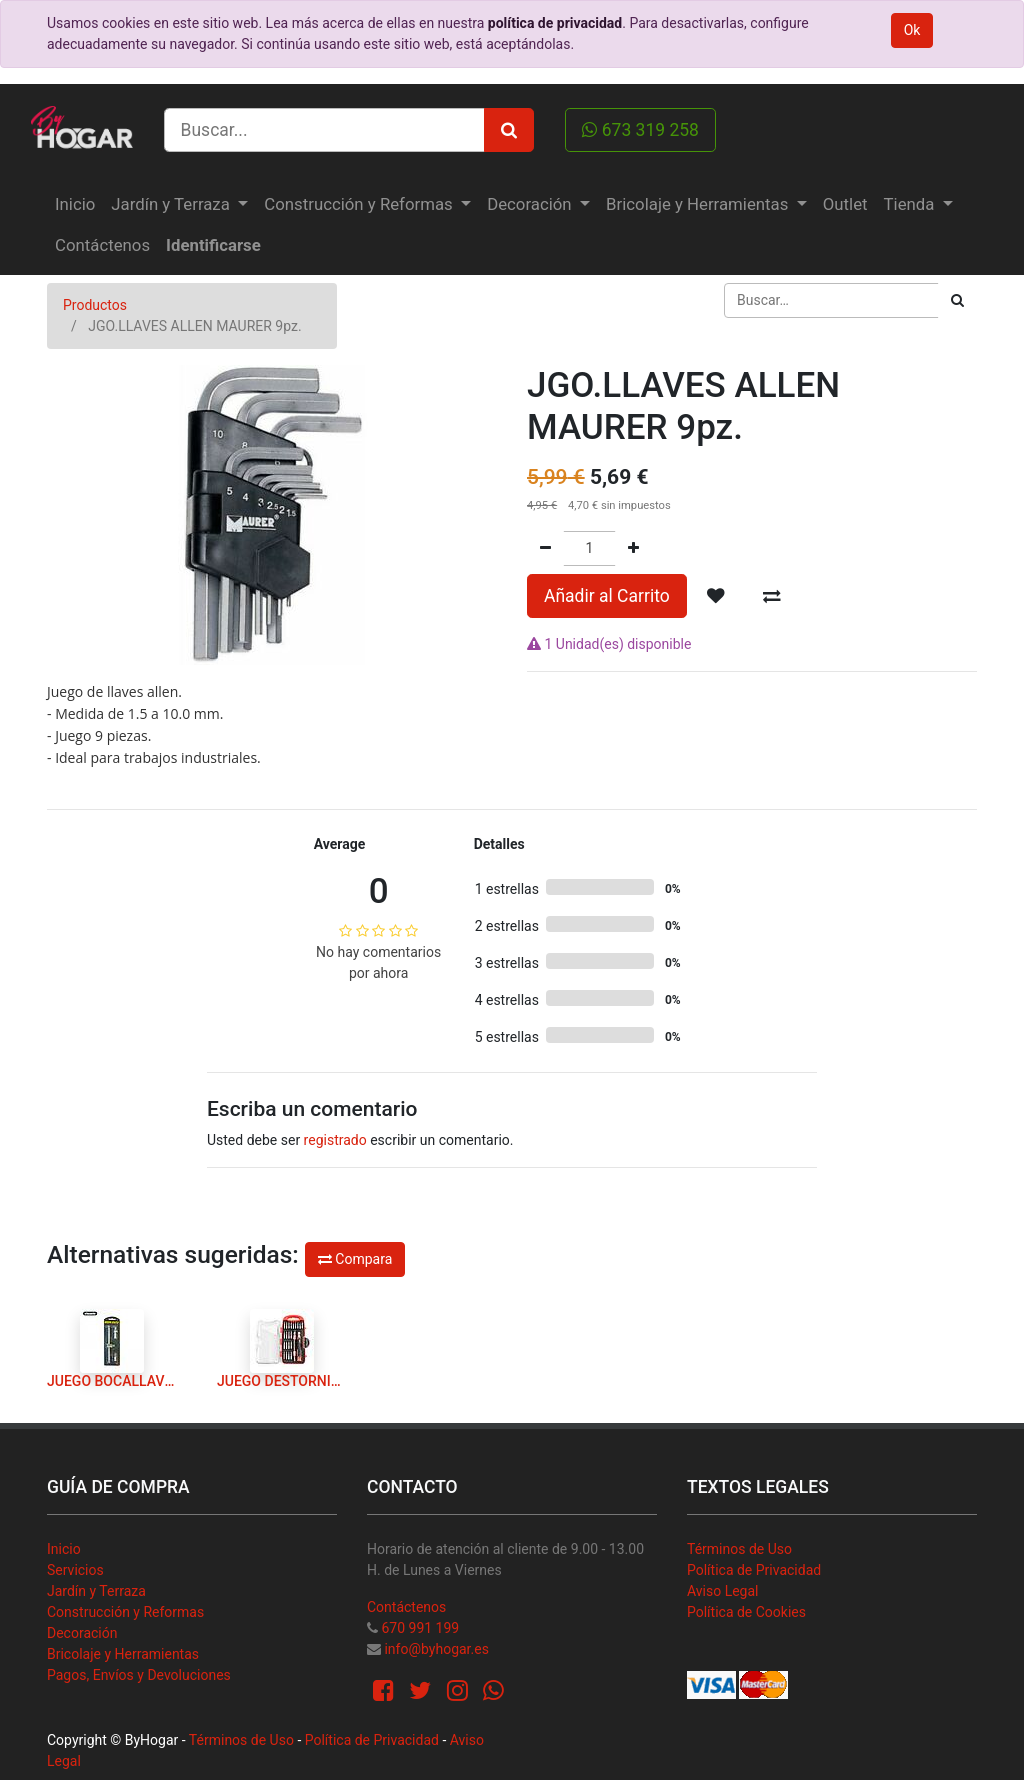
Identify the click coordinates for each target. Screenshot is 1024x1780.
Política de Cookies (746, 1612)
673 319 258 (640, 130)
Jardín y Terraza (96, 1591)
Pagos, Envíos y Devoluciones (139, 1675)
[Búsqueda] (957, 300)
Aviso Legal (723, 1591)
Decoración (82, 1633)
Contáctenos (406, 1607)
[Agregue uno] (633, 548)
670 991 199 (420, 1628)
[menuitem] (75, 204)
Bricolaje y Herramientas (123, 1654)
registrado (335, 1140)
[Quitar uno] (545, 548)
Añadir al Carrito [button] (607, 596)
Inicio (64, 1549)
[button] (716, 596)
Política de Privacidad (754, 1570)
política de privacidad (555, 23)
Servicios (75, 1570)
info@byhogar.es (436, 1649)
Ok (912, 30)
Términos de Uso (739, 1549)
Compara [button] (355, 1259)
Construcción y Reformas (125, 1612)
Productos (95, 305)
